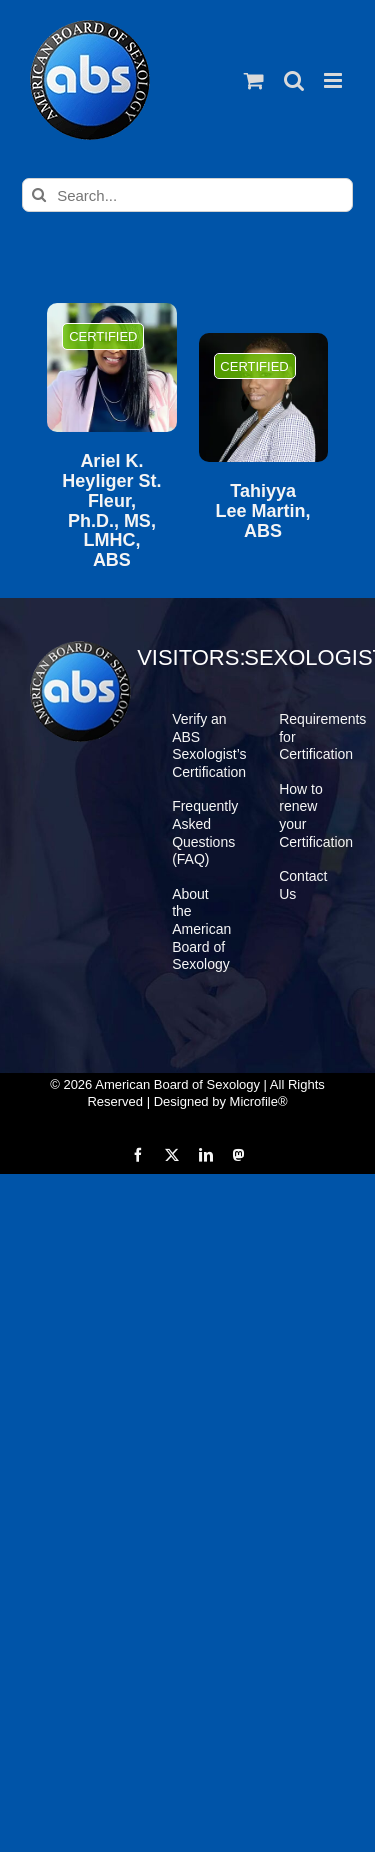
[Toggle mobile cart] (254, 80)
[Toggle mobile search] (294, 80)
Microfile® (259, 1101)
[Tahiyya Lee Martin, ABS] (263, 397)
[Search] (39, 195)
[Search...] (187, 195)
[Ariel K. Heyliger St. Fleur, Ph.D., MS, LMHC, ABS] (111, 367)
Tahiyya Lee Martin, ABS (263, 511)
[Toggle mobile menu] (334, 80)
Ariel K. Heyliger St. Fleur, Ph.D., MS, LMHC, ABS (111, 511)
